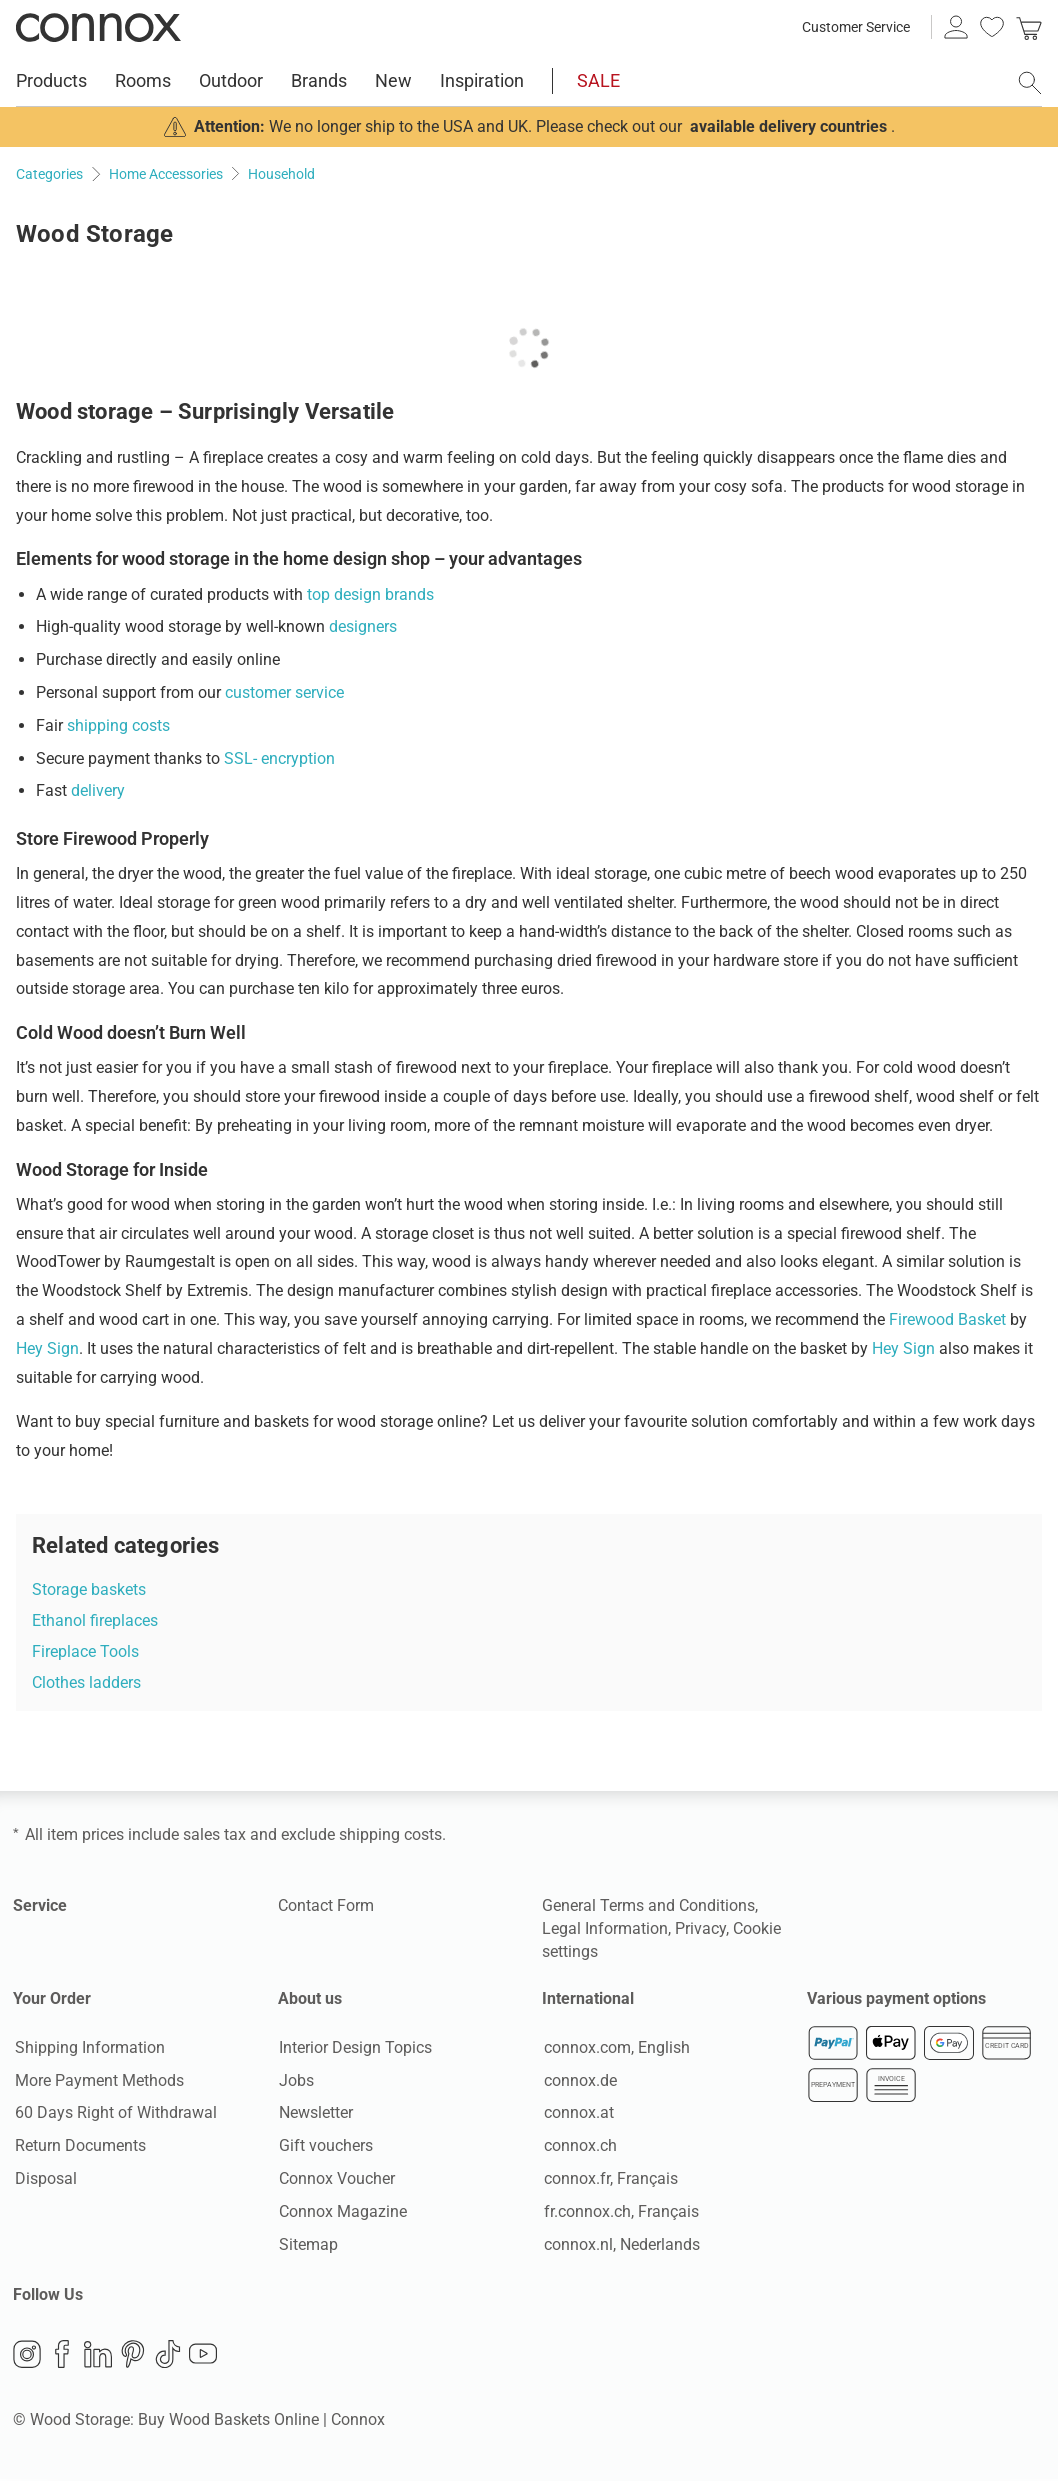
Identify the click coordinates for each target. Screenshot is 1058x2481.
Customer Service (856, 27)
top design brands (370, 594)
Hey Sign (47, 1348)
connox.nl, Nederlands (620, 2244)
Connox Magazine (342, 2212)
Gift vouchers (325, 2146)
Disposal (44, 2179)
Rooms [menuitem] (143, 80)
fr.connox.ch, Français (619, 2212)
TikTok (168, 2355)
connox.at (577, 2113)
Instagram (27, 2355)
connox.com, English (615, 2048)
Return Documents (78, 2146)
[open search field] (1030, 83)
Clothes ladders (86, 1682)
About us (310, 1998)
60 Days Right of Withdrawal (114, 2113)
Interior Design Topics (354, 2048)
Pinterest (133, 2355)
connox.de (578, 2080)
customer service (284, 692)
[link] (1029, 27)
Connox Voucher (336, 2179)
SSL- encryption (279, 758)
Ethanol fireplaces (95, 1620)
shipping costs (118, 725)
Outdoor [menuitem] (231, 80)
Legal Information (605, 1928)
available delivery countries (788, 126)
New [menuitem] (393, 80)
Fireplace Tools (85, 1651)
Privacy (700, 1928)
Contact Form (326, 1905)
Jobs (295, 2080)
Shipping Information (88, 2048)
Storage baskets (89, 1589)
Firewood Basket (947, 1319)
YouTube (203, 2355)
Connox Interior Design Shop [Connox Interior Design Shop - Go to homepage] (98, 27)
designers (363, 626)
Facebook (62, 2355)
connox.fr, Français (609, 2179)
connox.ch (578, 2146)
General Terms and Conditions (648, 1905)
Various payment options (896, 1998)
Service (40, 1905)
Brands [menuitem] (319, 80)
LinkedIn (98, 2355)
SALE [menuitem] (598, 80)
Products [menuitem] (51, 80)
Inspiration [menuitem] (482, 80)
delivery (98, 790)
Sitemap (307, 2244)
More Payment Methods (97, 2080)
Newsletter (315, 2113)
